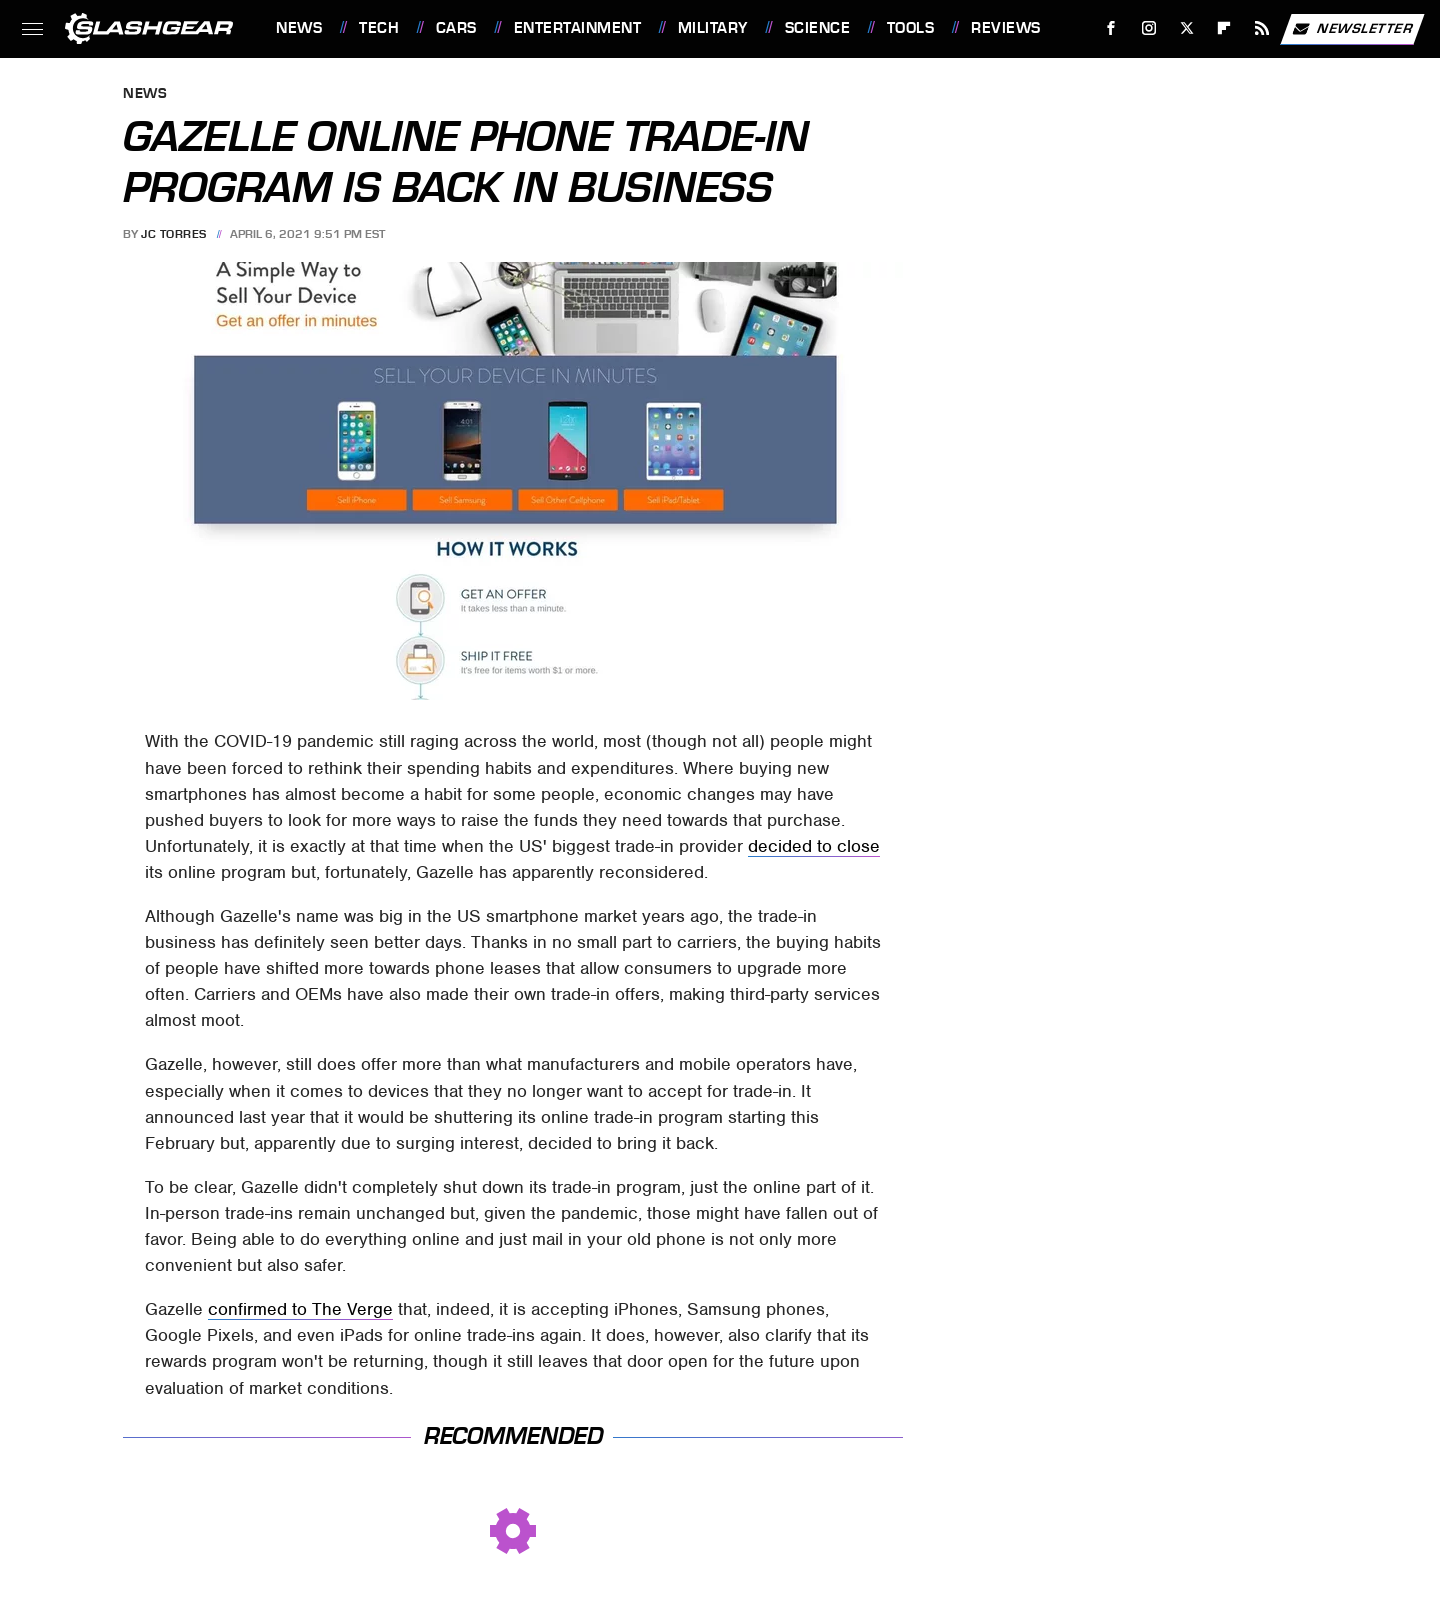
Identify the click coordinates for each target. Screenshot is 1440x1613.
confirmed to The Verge (300, 1309)
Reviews (1006, 28)
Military (713, 28)
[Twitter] (1186, 28)
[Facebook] (1111, 28)
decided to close (814, 846)
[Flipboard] (1224, 28)
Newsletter (1352, 29)
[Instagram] (1149, 28)
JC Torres (174, 234)
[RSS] (1262, 28)
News (299, 28)
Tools (911, 28)
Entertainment (578, 28)
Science (818, 28)
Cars (456, 28)
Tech (379, 28)
